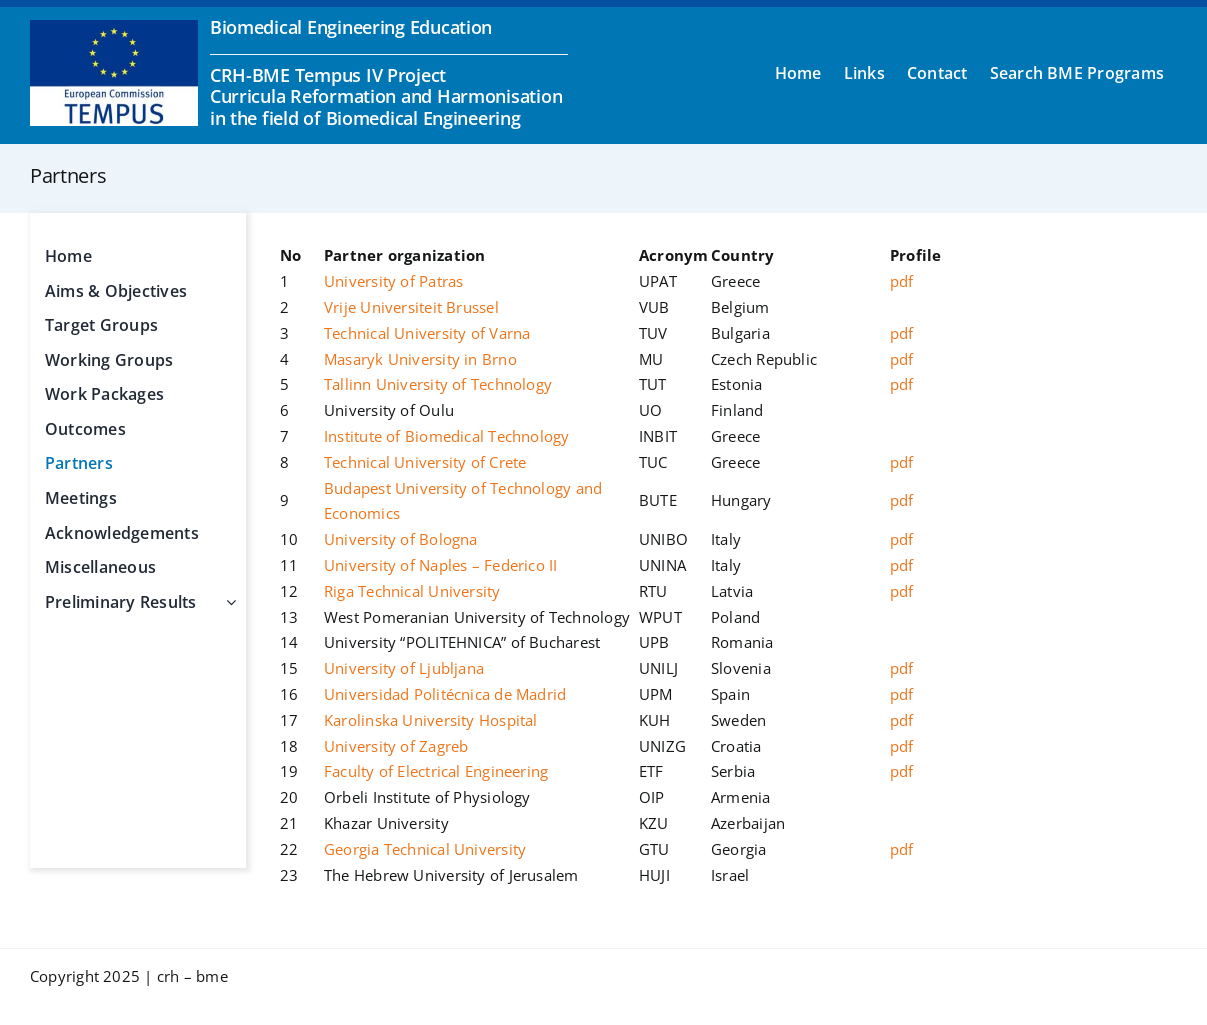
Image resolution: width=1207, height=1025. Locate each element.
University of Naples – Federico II (441, 565)
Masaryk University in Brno (420, 359)
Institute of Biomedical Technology (447, 436)
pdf (902, 281)
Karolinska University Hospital (431, 720)
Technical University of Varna (427, 333)
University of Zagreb (396, 746)
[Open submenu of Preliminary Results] (227, 603)
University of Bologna (401, 539)
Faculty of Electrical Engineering (436, 771)
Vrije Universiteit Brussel (411, 307)
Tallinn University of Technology (438, 384)
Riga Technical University (412, 591)
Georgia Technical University (425, 849)
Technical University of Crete (425, 462)
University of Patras (394, 281)
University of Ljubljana (404, 668)
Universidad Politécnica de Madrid (445, 694)
